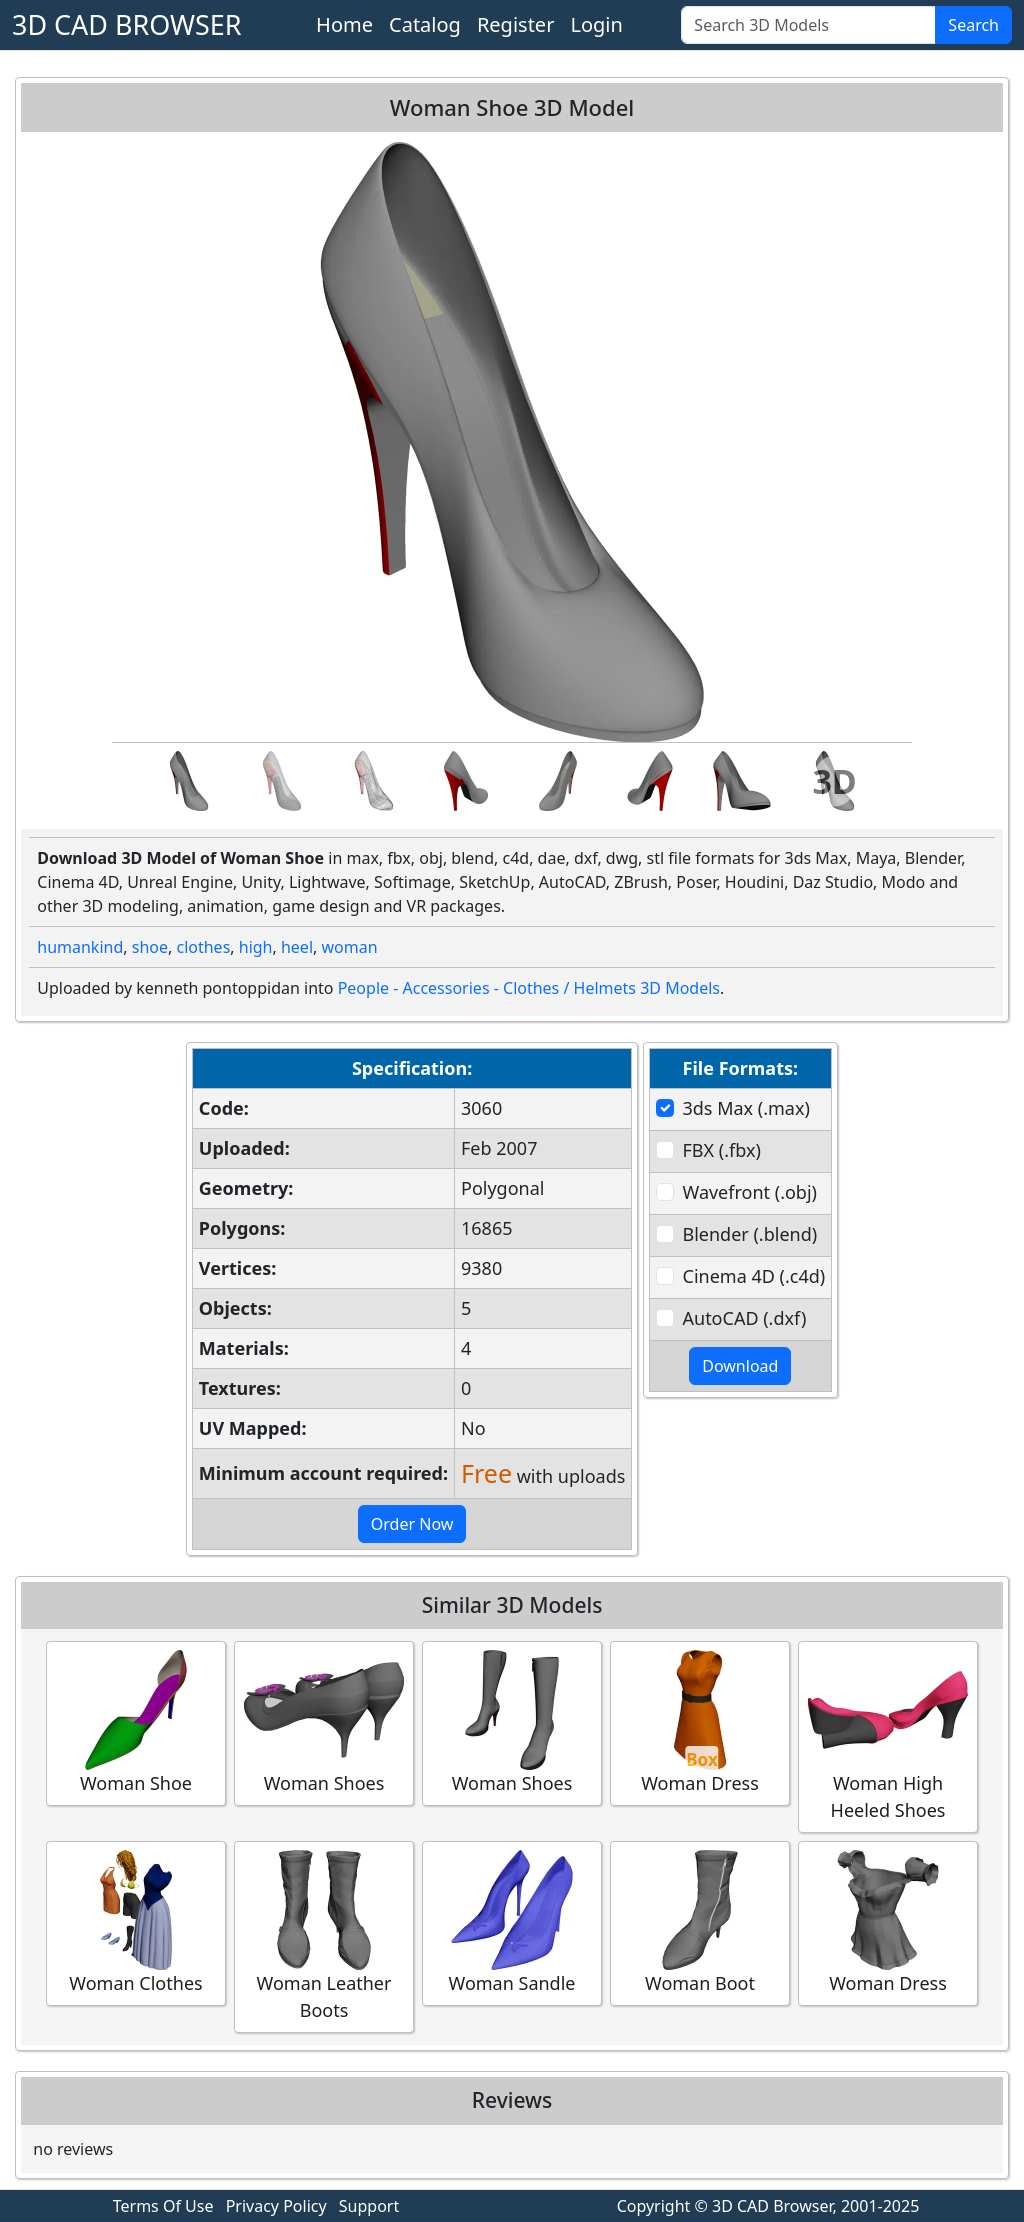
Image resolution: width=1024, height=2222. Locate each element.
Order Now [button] (412, 1524)
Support (369, 2206)
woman (349, 947)
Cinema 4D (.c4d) (754, 1276)
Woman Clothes (136, 1922)
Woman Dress (700, 1722)
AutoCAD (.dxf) (745, 1318)
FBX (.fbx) (722, 1150)
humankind (80, 947)
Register (516, 24)
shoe (150, 947)
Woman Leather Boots (324, 1936)
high (256, 947)
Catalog (425, 24)
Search (973, 25)
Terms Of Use (163, 2206)
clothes (203, 947)
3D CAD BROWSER (127, 24)
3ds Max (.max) (746, 1108)
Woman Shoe (136, 1722)
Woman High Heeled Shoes (888, 1736)
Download (740, 1366)
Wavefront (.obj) (750, 1192)
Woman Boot (700, 1922)
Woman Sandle (512, 1922)
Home (344, 24)
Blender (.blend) (750, 1234)
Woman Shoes (324, 1722)
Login (596, 24)
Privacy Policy (276, 2206)
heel (297, 947)
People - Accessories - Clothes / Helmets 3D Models (529, 988)
